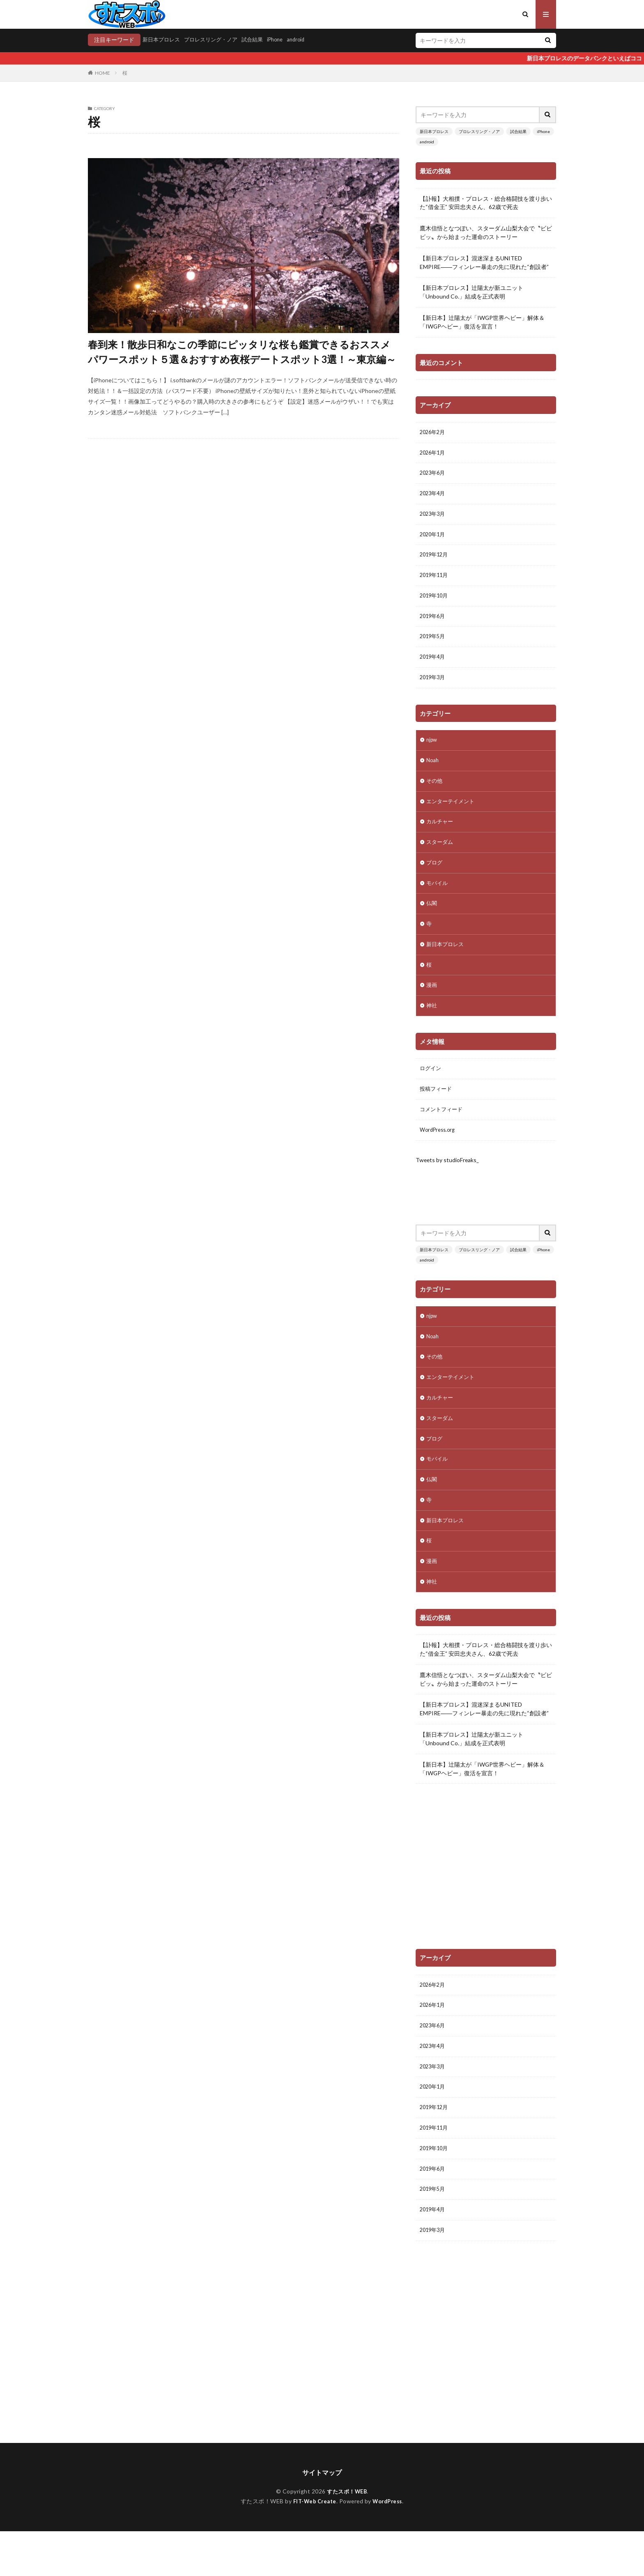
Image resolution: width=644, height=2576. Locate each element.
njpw (432, 753)
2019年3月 (434, 690)
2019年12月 (435, 561)
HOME (102, 73)
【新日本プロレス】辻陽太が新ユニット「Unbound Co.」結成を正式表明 (471, 293)
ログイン (431, 1095)
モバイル (437, 902)
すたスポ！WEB (347, 2535)
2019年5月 (434, 647)
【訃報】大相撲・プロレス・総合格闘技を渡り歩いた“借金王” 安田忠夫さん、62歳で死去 (486, 203)
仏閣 (432, 924)
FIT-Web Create (312, 2545)
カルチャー (440, 838)
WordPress (390, 2545)
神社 (432, 1030)
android (307, 39)
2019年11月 (435, 583)
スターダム (440, 860)
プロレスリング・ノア (215, 39)
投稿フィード (437, 1116)
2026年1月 (434, 455)
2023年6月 (434, 476)
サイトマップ (322, 2517)
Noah (433, 774)
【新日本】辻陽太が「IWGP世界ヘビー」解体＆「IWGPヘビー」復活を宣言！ (482, 323)
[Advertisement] (486, 1894)
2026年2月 (434, 433)
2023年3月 (434, 519)
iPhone (285, 39)
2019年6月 (434, 626)
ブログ (435, 881)
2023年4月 (434, 497)
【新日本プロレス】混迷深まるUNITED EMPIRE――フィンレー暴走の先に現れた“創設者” (484, 263)
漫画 (432, 1009)
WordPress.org (439, 1159)
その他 (435, 796)
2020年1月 (434, 540)
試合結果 (259, 39)
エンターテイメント (452, 817)
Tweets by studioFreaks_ (448, 1189)
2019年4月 (434, 668)
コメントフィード (443, 1137)
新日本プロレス (163, 39)
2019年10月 (435, 604)
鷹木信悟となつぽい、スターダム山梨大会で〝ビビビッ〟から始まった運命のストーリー (486, 233)
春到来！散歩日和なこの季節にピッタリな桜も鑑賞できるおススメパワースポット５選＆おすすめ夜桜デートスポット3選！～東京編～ (242, 351)
